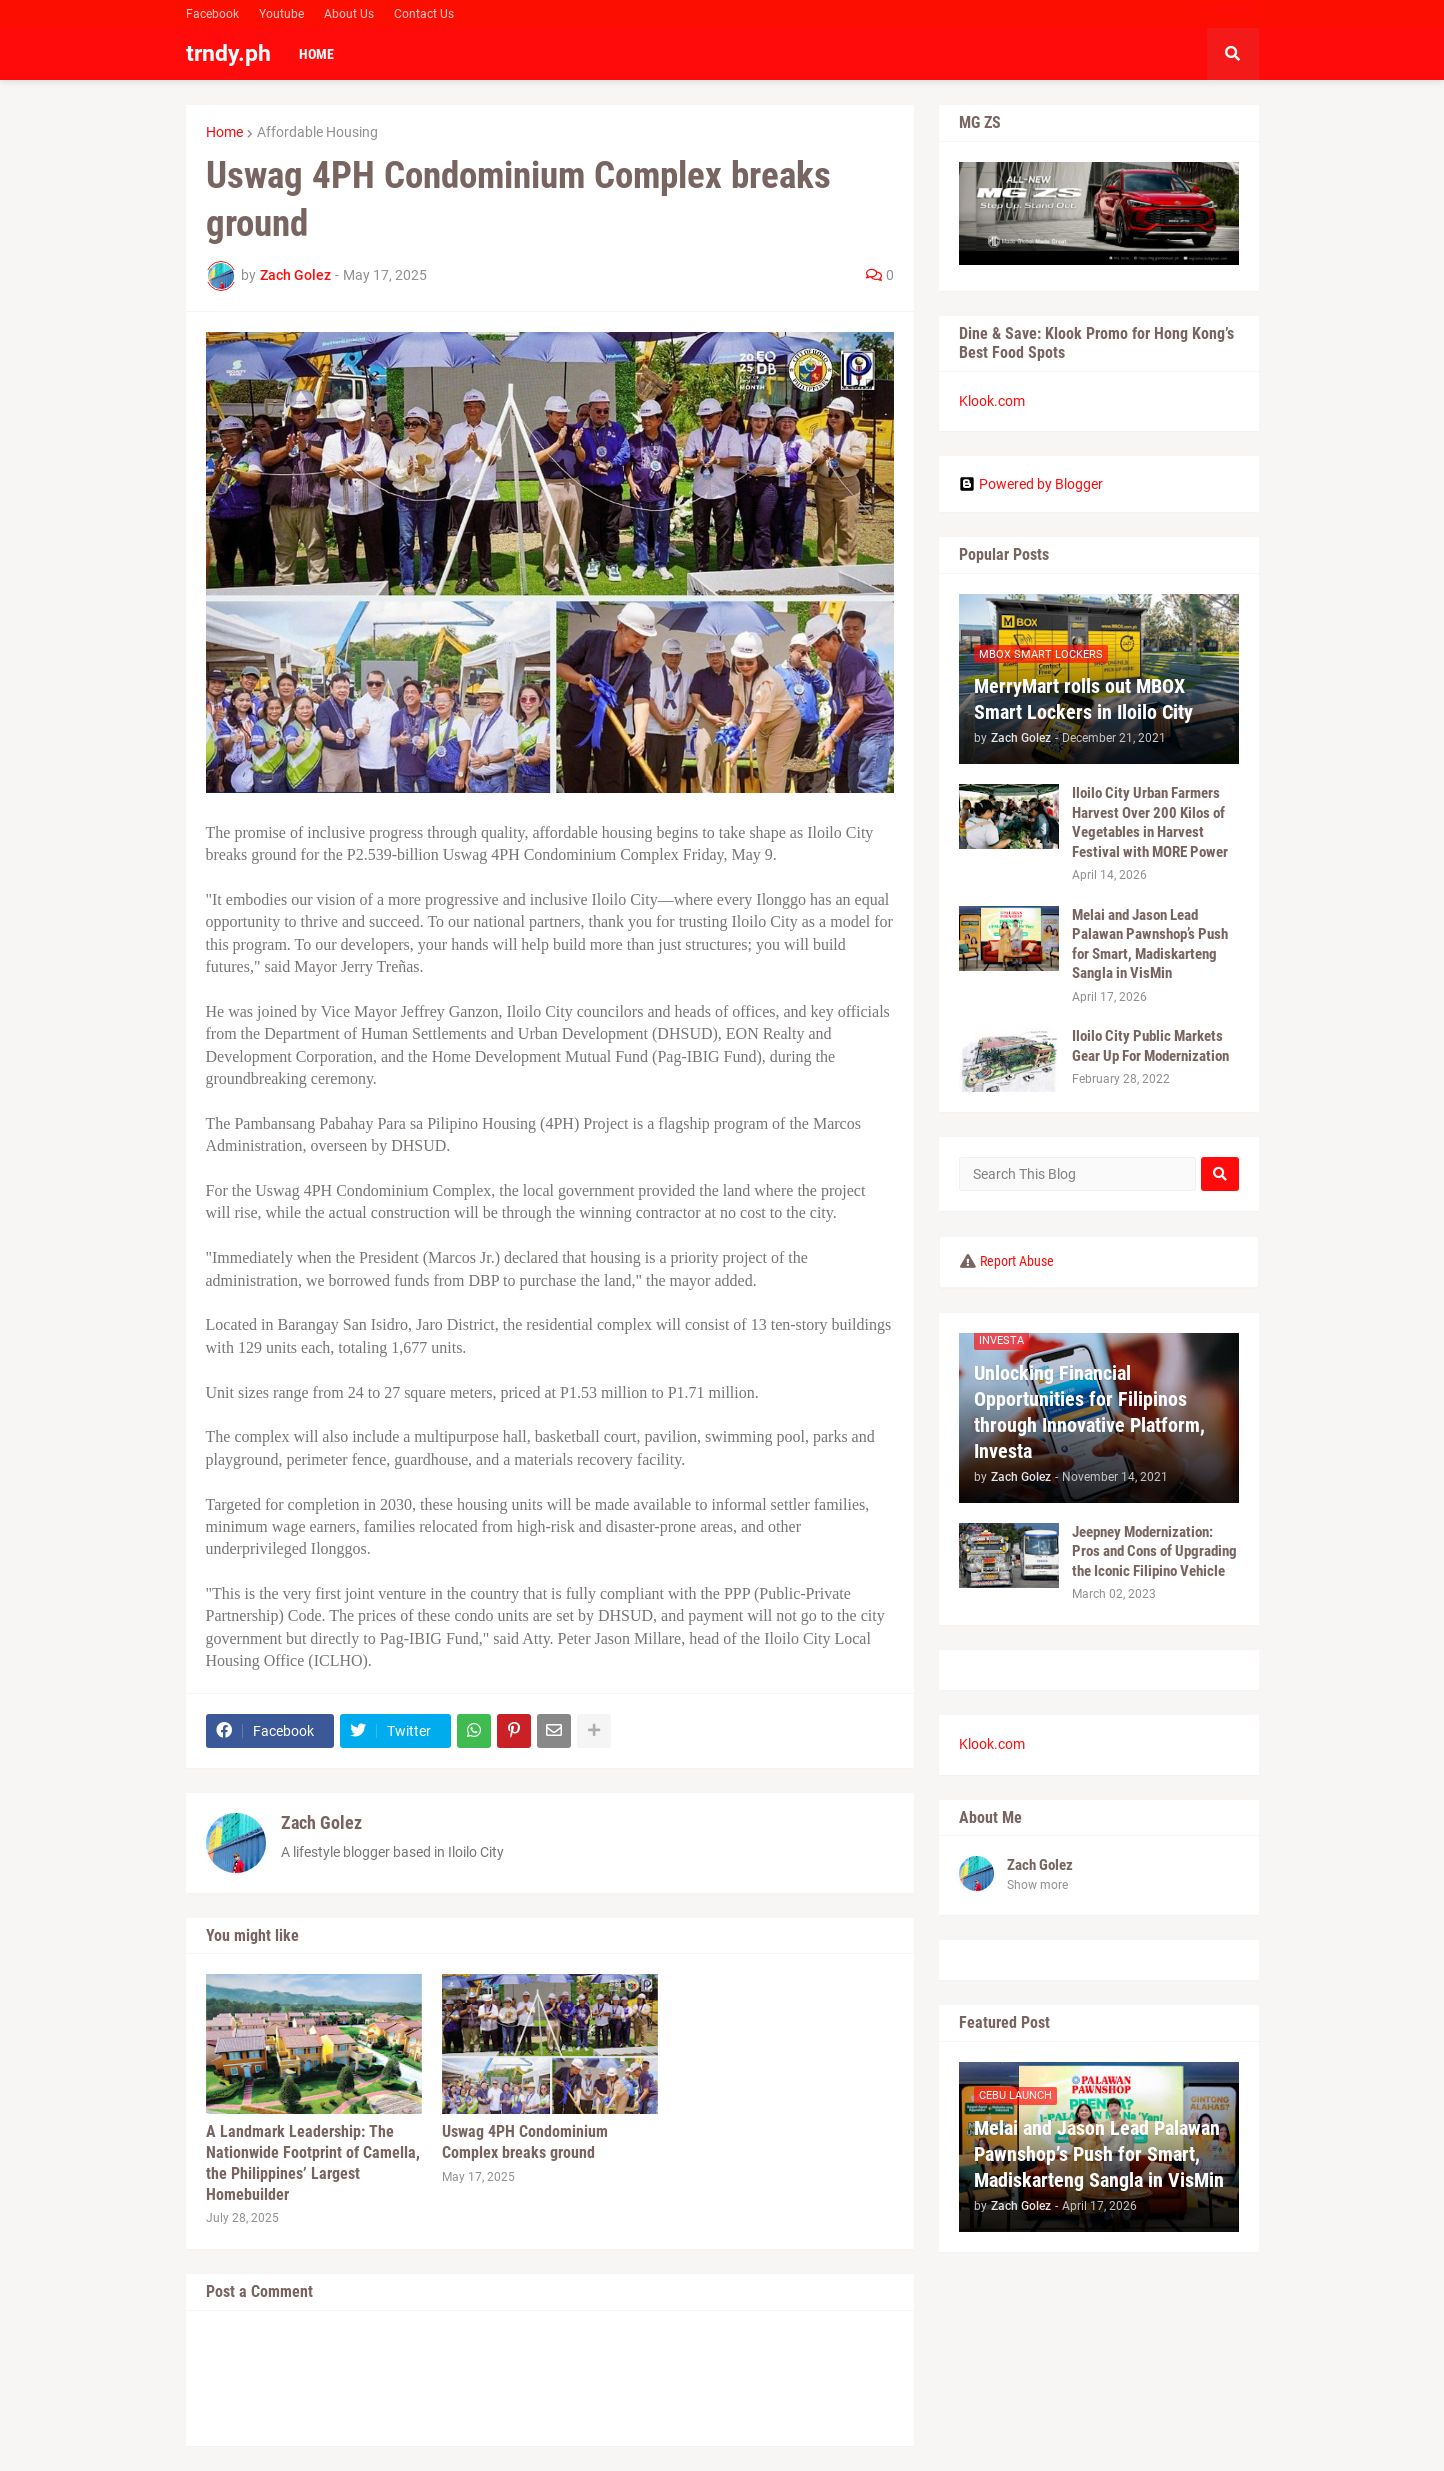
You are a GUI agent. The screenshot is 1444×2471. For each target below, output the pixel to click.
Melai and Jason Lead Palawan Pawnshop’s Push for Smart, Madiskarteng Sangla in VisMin (1150, 944)
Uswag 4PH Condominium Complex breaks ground (525, 2142)
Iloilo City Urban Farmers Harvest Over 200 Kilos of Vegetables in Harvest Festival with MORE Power (1150, 822)
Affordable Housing (317, 132)
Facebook (212, 14)
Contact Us (424, 14)
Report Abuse (1017, 1261)
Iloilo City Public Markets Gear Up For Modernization (1150, 1046)
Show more (1037, 1885)
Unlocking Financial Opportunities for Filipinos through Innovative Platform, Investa (1089, 1412)
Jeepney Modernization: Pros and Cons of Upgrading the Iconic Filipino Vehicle (1154, 1551)
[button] (1233, 54)
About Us (349, 14)
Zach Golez (321, 1822)
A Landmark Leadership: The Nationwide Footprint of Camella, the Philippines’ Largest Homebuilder (313, 2162)
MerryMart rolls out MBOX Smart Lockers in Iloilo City (1083, 699)
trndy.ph (228, 53)
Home (224, 132)
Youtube (281, 14)
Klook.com (992, 401)
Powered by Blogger (1031, 484)
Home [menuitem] (316, 54)
